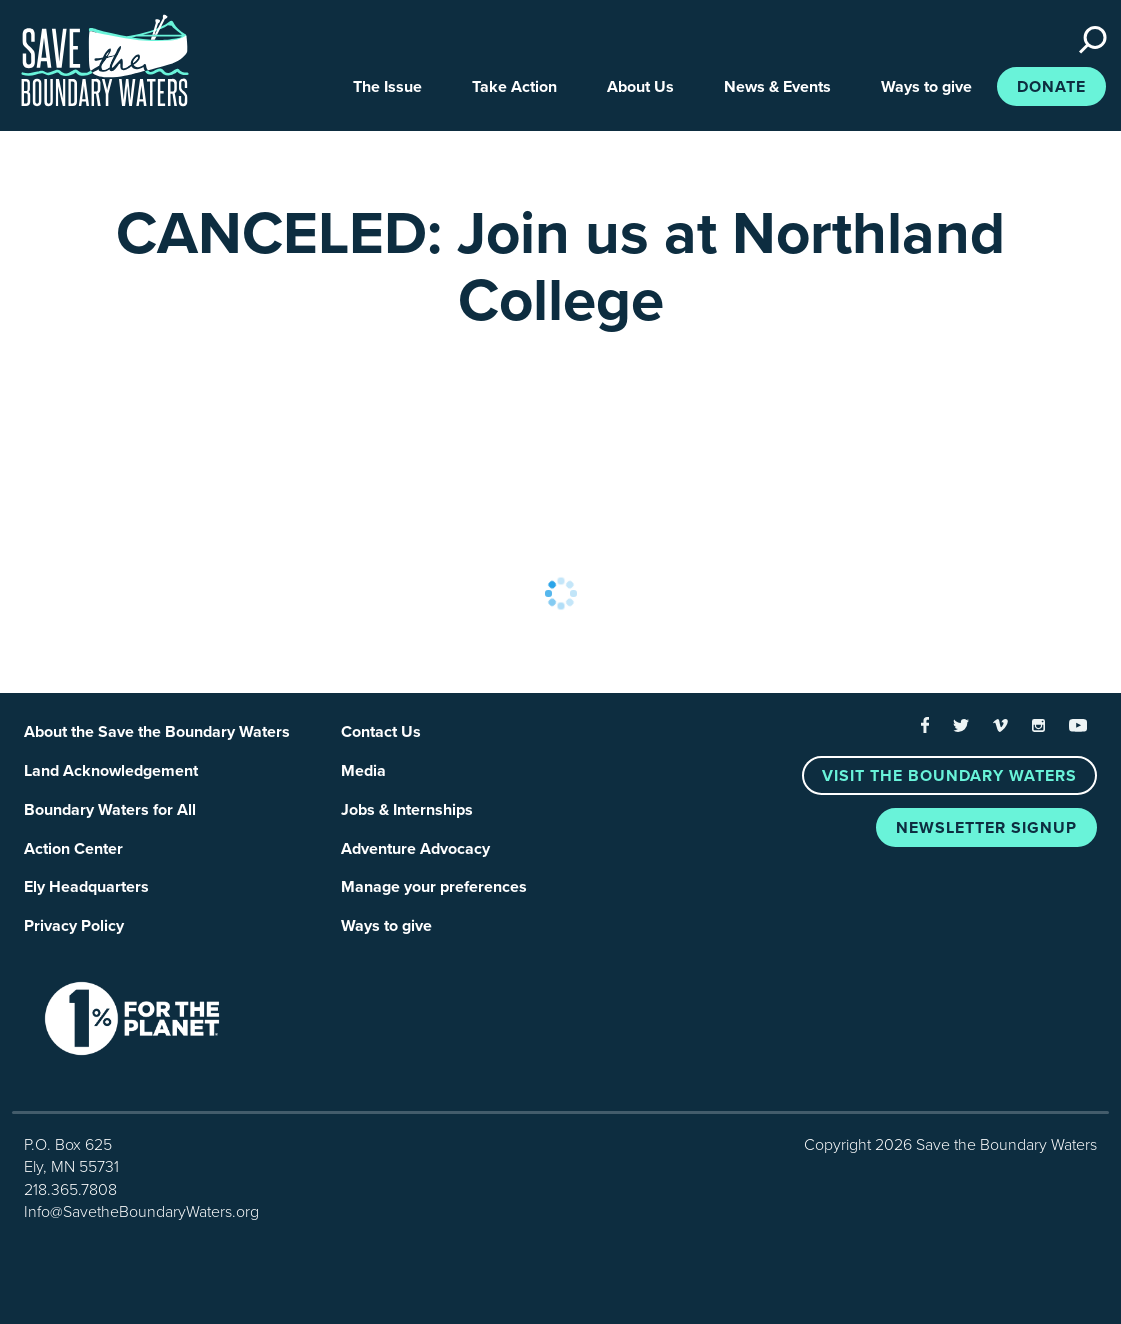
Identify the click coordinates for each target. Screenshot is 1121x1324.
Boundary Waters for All (110, 810)
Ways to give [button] (926, 87)
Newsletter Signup (986, 828)
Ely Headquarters (86, 887)
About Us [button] (640, 87)
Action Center (73, 849)
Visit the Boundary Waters (949, 776)
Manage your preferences (434, 887)
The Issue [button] (387, 87)
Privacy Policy (74, 926)
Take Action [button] (514, 87)
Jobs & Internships (407, 810)
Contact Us (381, 732)
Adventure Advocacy (415, 849)
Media (363, 771)
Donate (1051, 87)
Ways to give (386, 926)
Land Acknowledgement (111, 771)
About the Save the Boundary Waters (157, 732)
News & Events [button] (777, 87)
